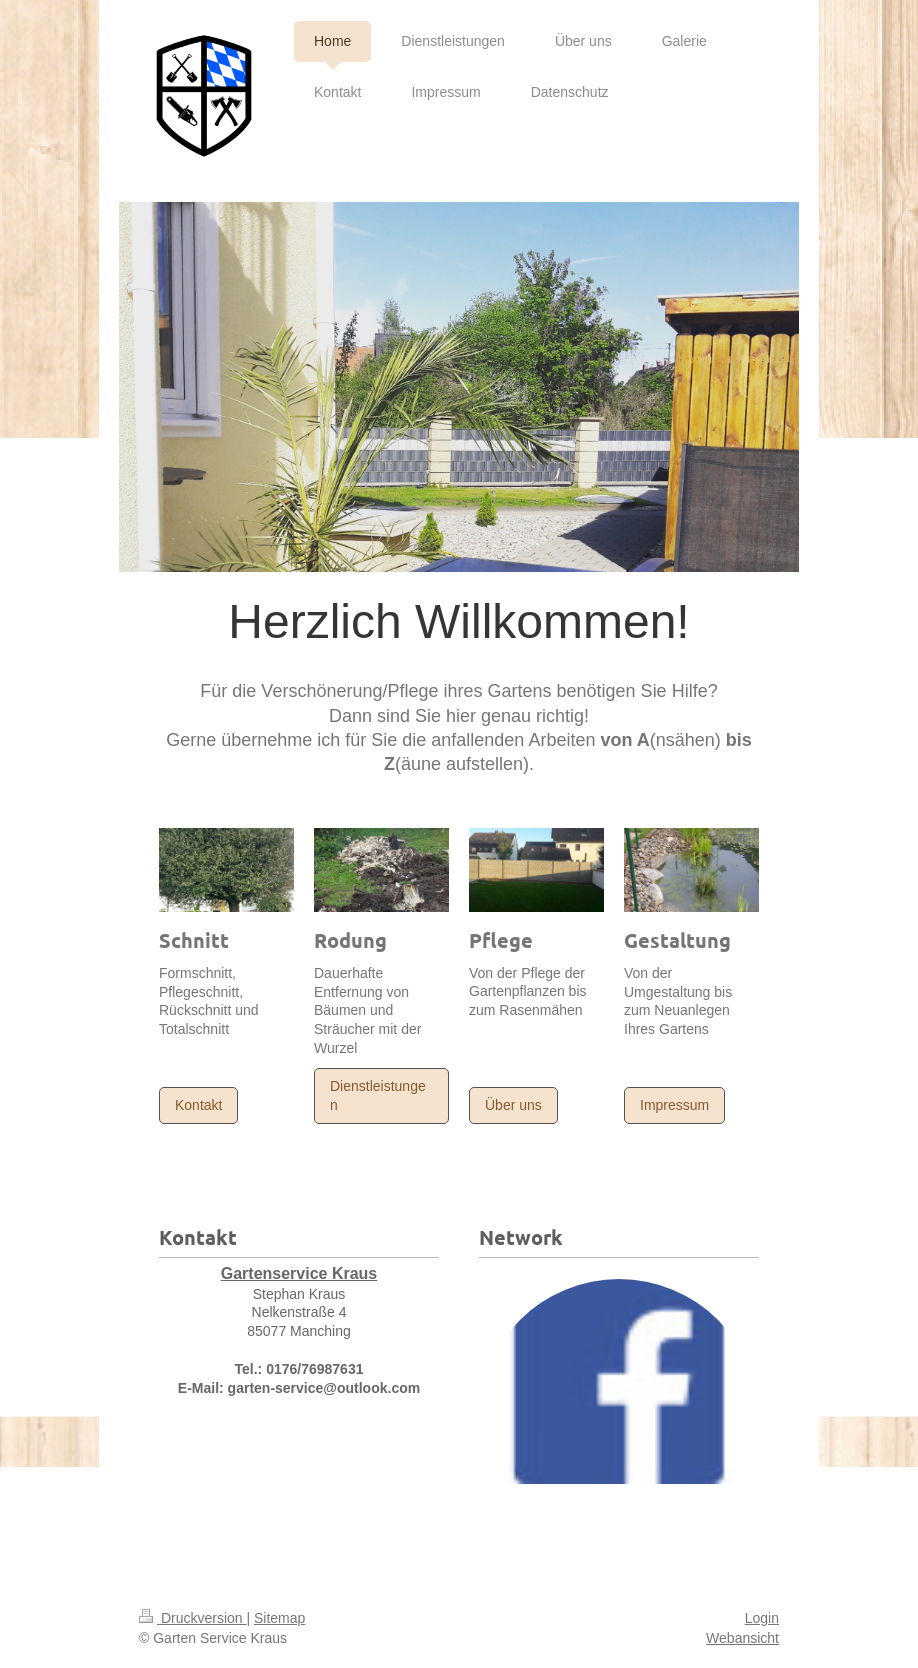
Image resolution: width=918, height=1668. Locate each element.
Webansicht (742, 1638)
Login (762, 1618)
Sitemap (279, 1618)
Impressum (674, 1105)
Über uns (513, 1105)
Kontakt (198, 1105)
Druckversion (192, 1618)
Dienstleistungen (378, 1095)
